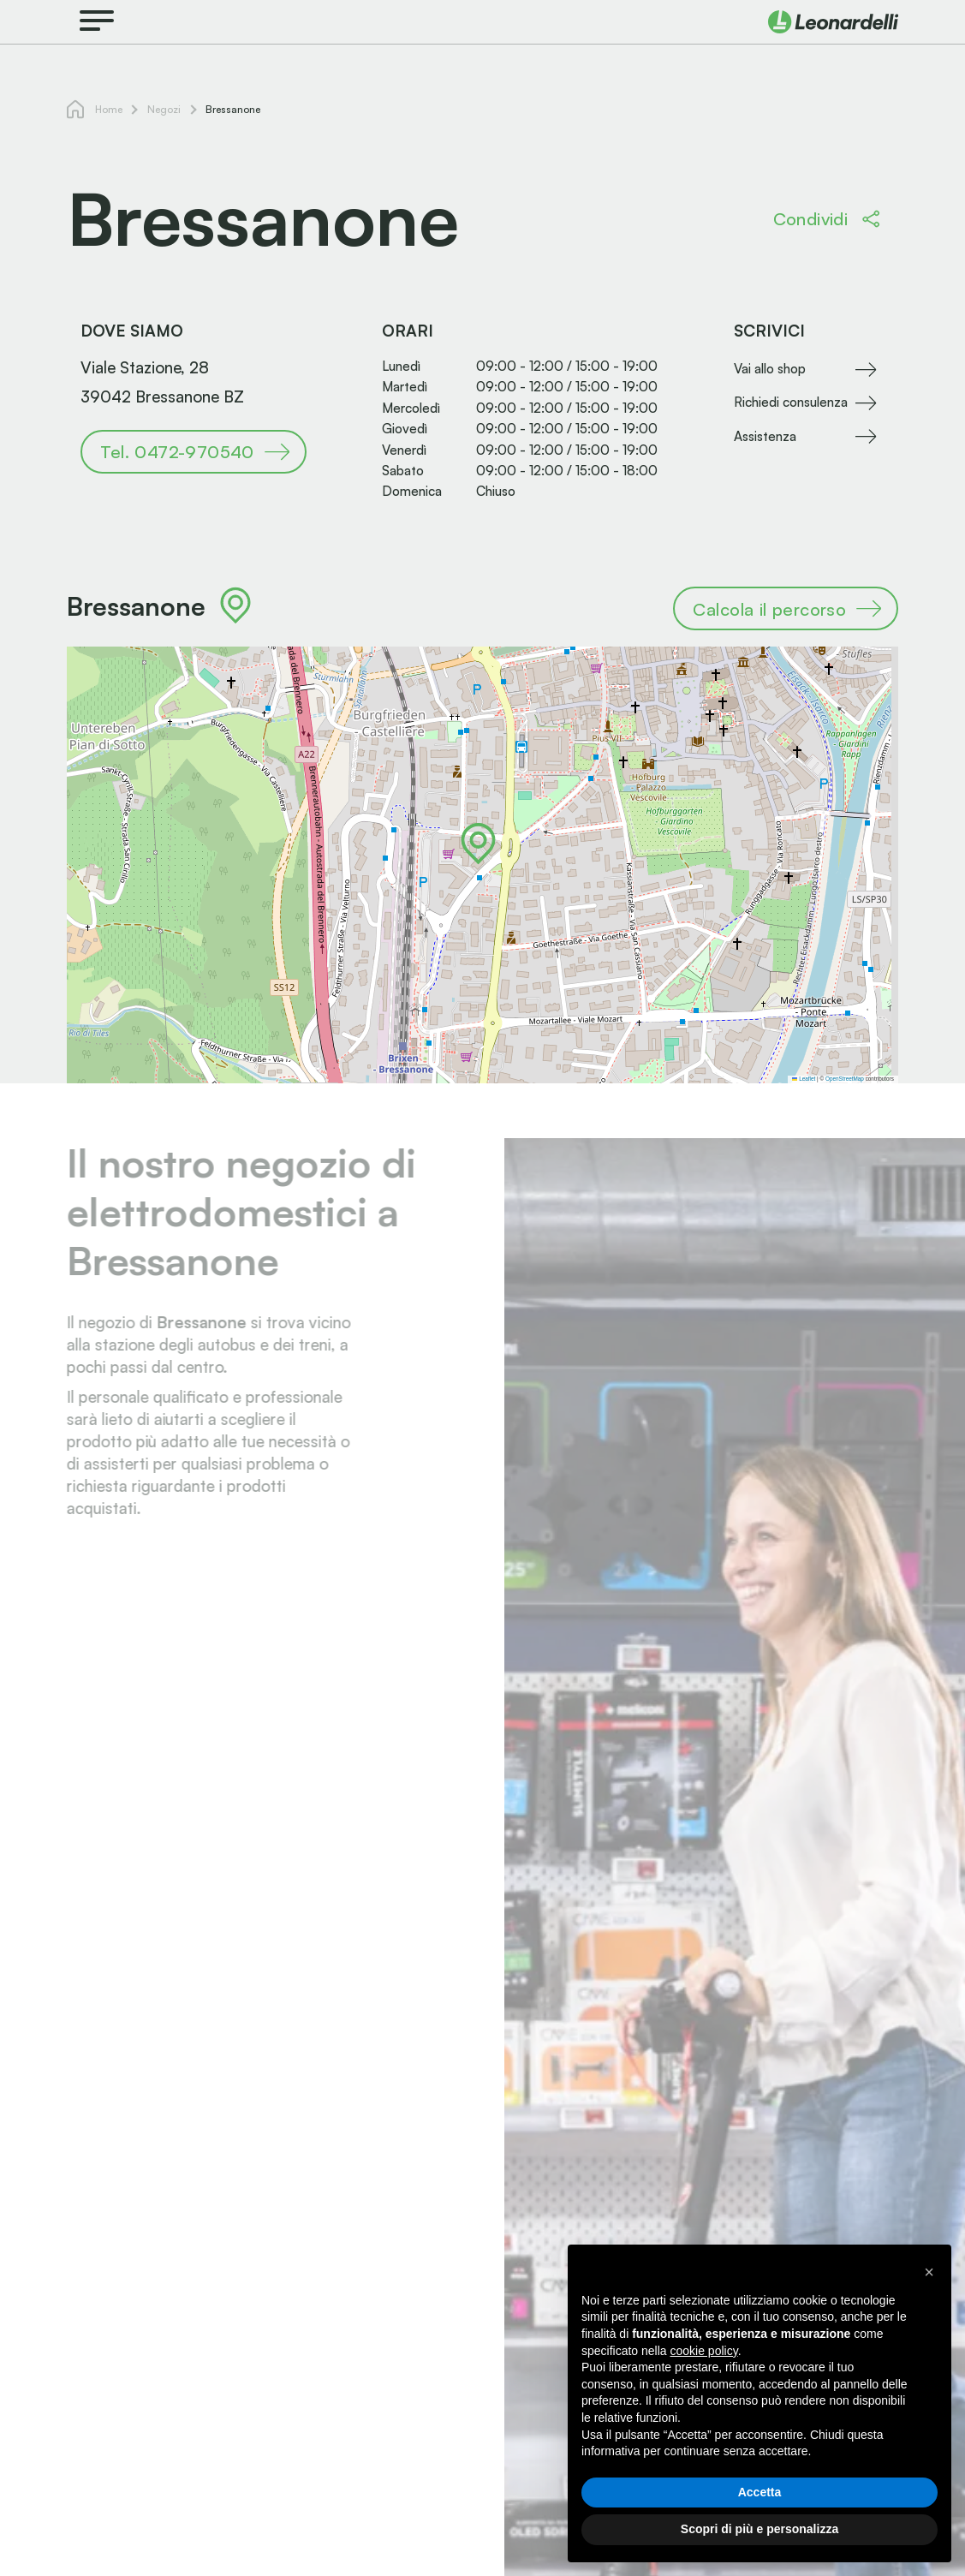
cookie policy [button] (704, 2351)
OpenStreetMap (844, 1079)
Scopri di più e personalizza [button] (759, 2529)
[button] (478, 843)
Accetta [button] (760, 2492)
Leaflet (803, 1079)
